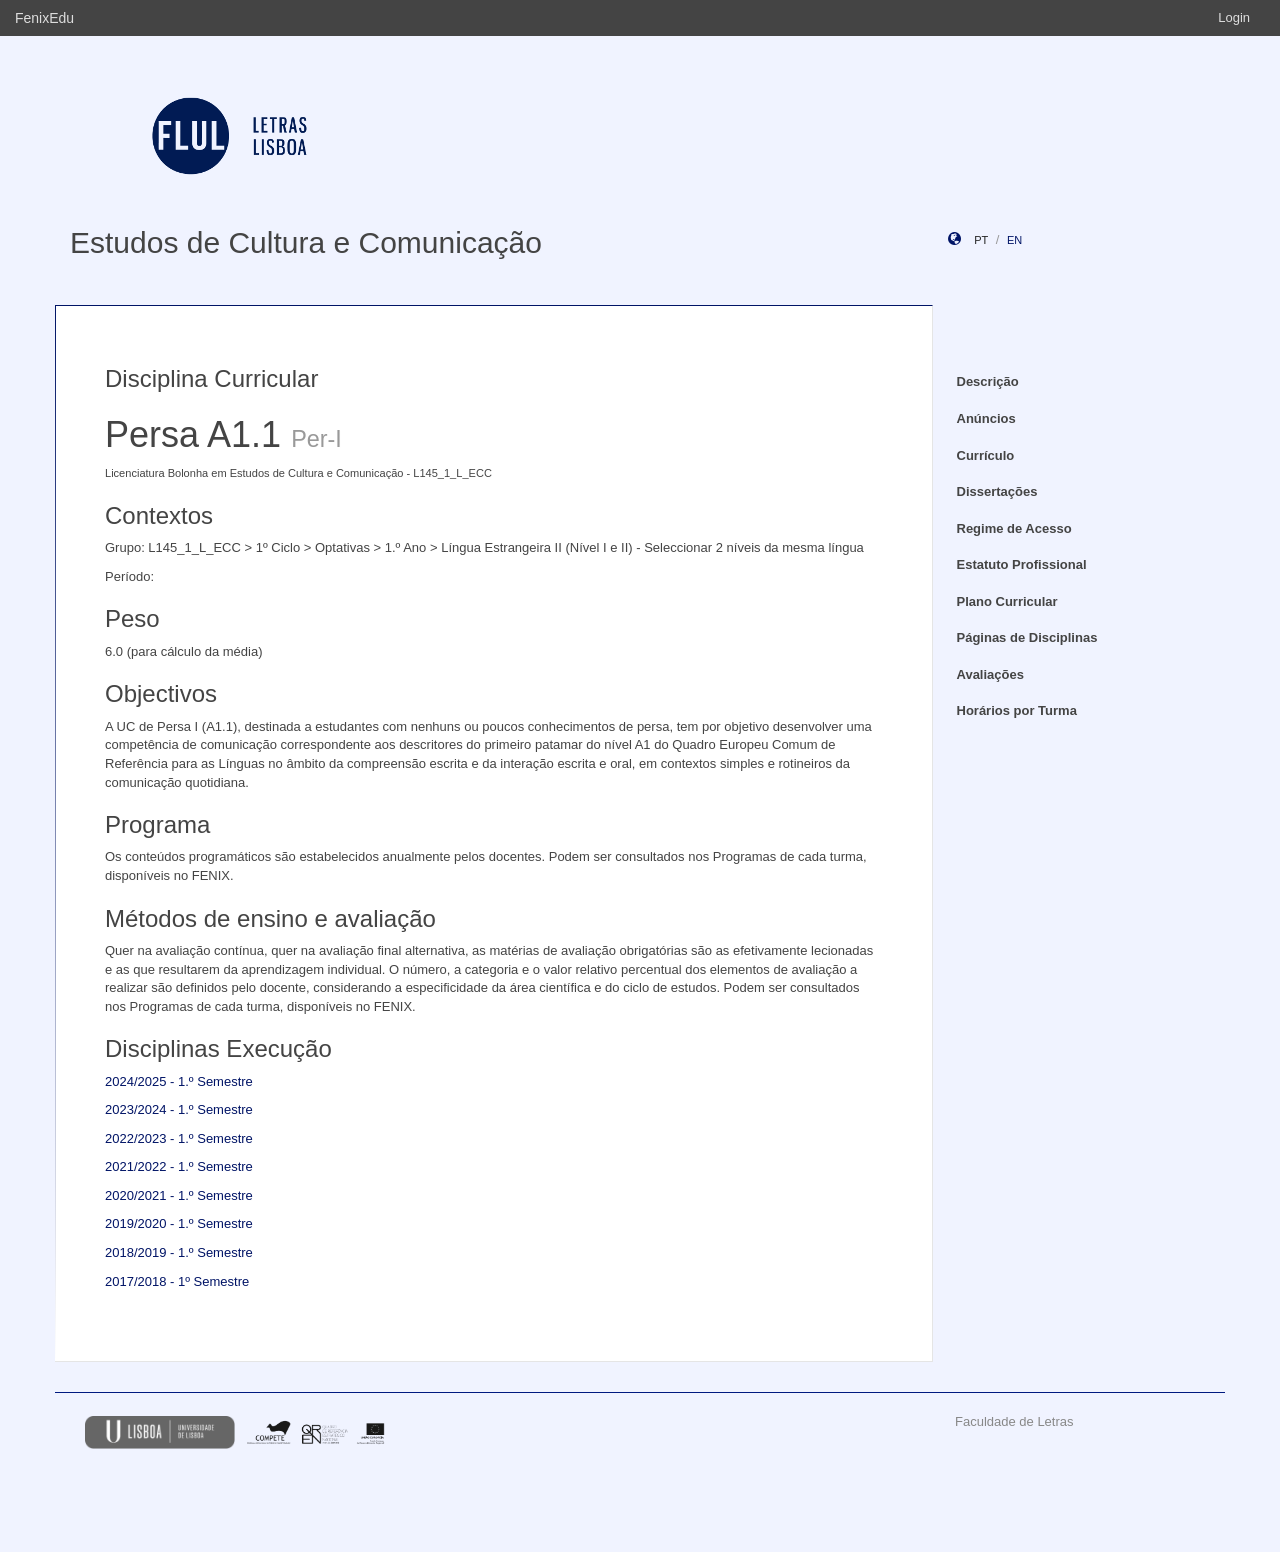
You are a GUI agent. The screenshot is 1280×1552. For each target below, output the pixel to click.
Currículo (986, 455)
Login (1234, 17)
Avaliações (990, 674)
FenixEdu (44, 18)
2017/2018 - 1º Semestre (177, 1281)
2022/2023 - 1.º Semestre (179, 1138)
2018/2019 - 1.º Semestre (179, 1252)
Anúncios (986, 418)
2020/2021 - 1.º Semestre (179, 1195)
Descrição (988, 381)
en (1014, 240)
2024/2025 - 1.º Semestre (179, 1081)
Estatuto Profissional (1022, 564)
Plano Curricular (1007, 601)
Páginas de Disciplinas (1027, 637)
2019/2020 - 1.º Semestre (179, 1223)
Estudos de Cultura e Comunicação (306, 242)
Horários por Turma (1017, 710)
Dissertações (997, 491)
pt (981, 240)
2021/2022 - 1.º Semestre (179, 1166)
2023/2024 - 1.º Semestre (179, 1109)
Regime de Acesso (1014, 528)
